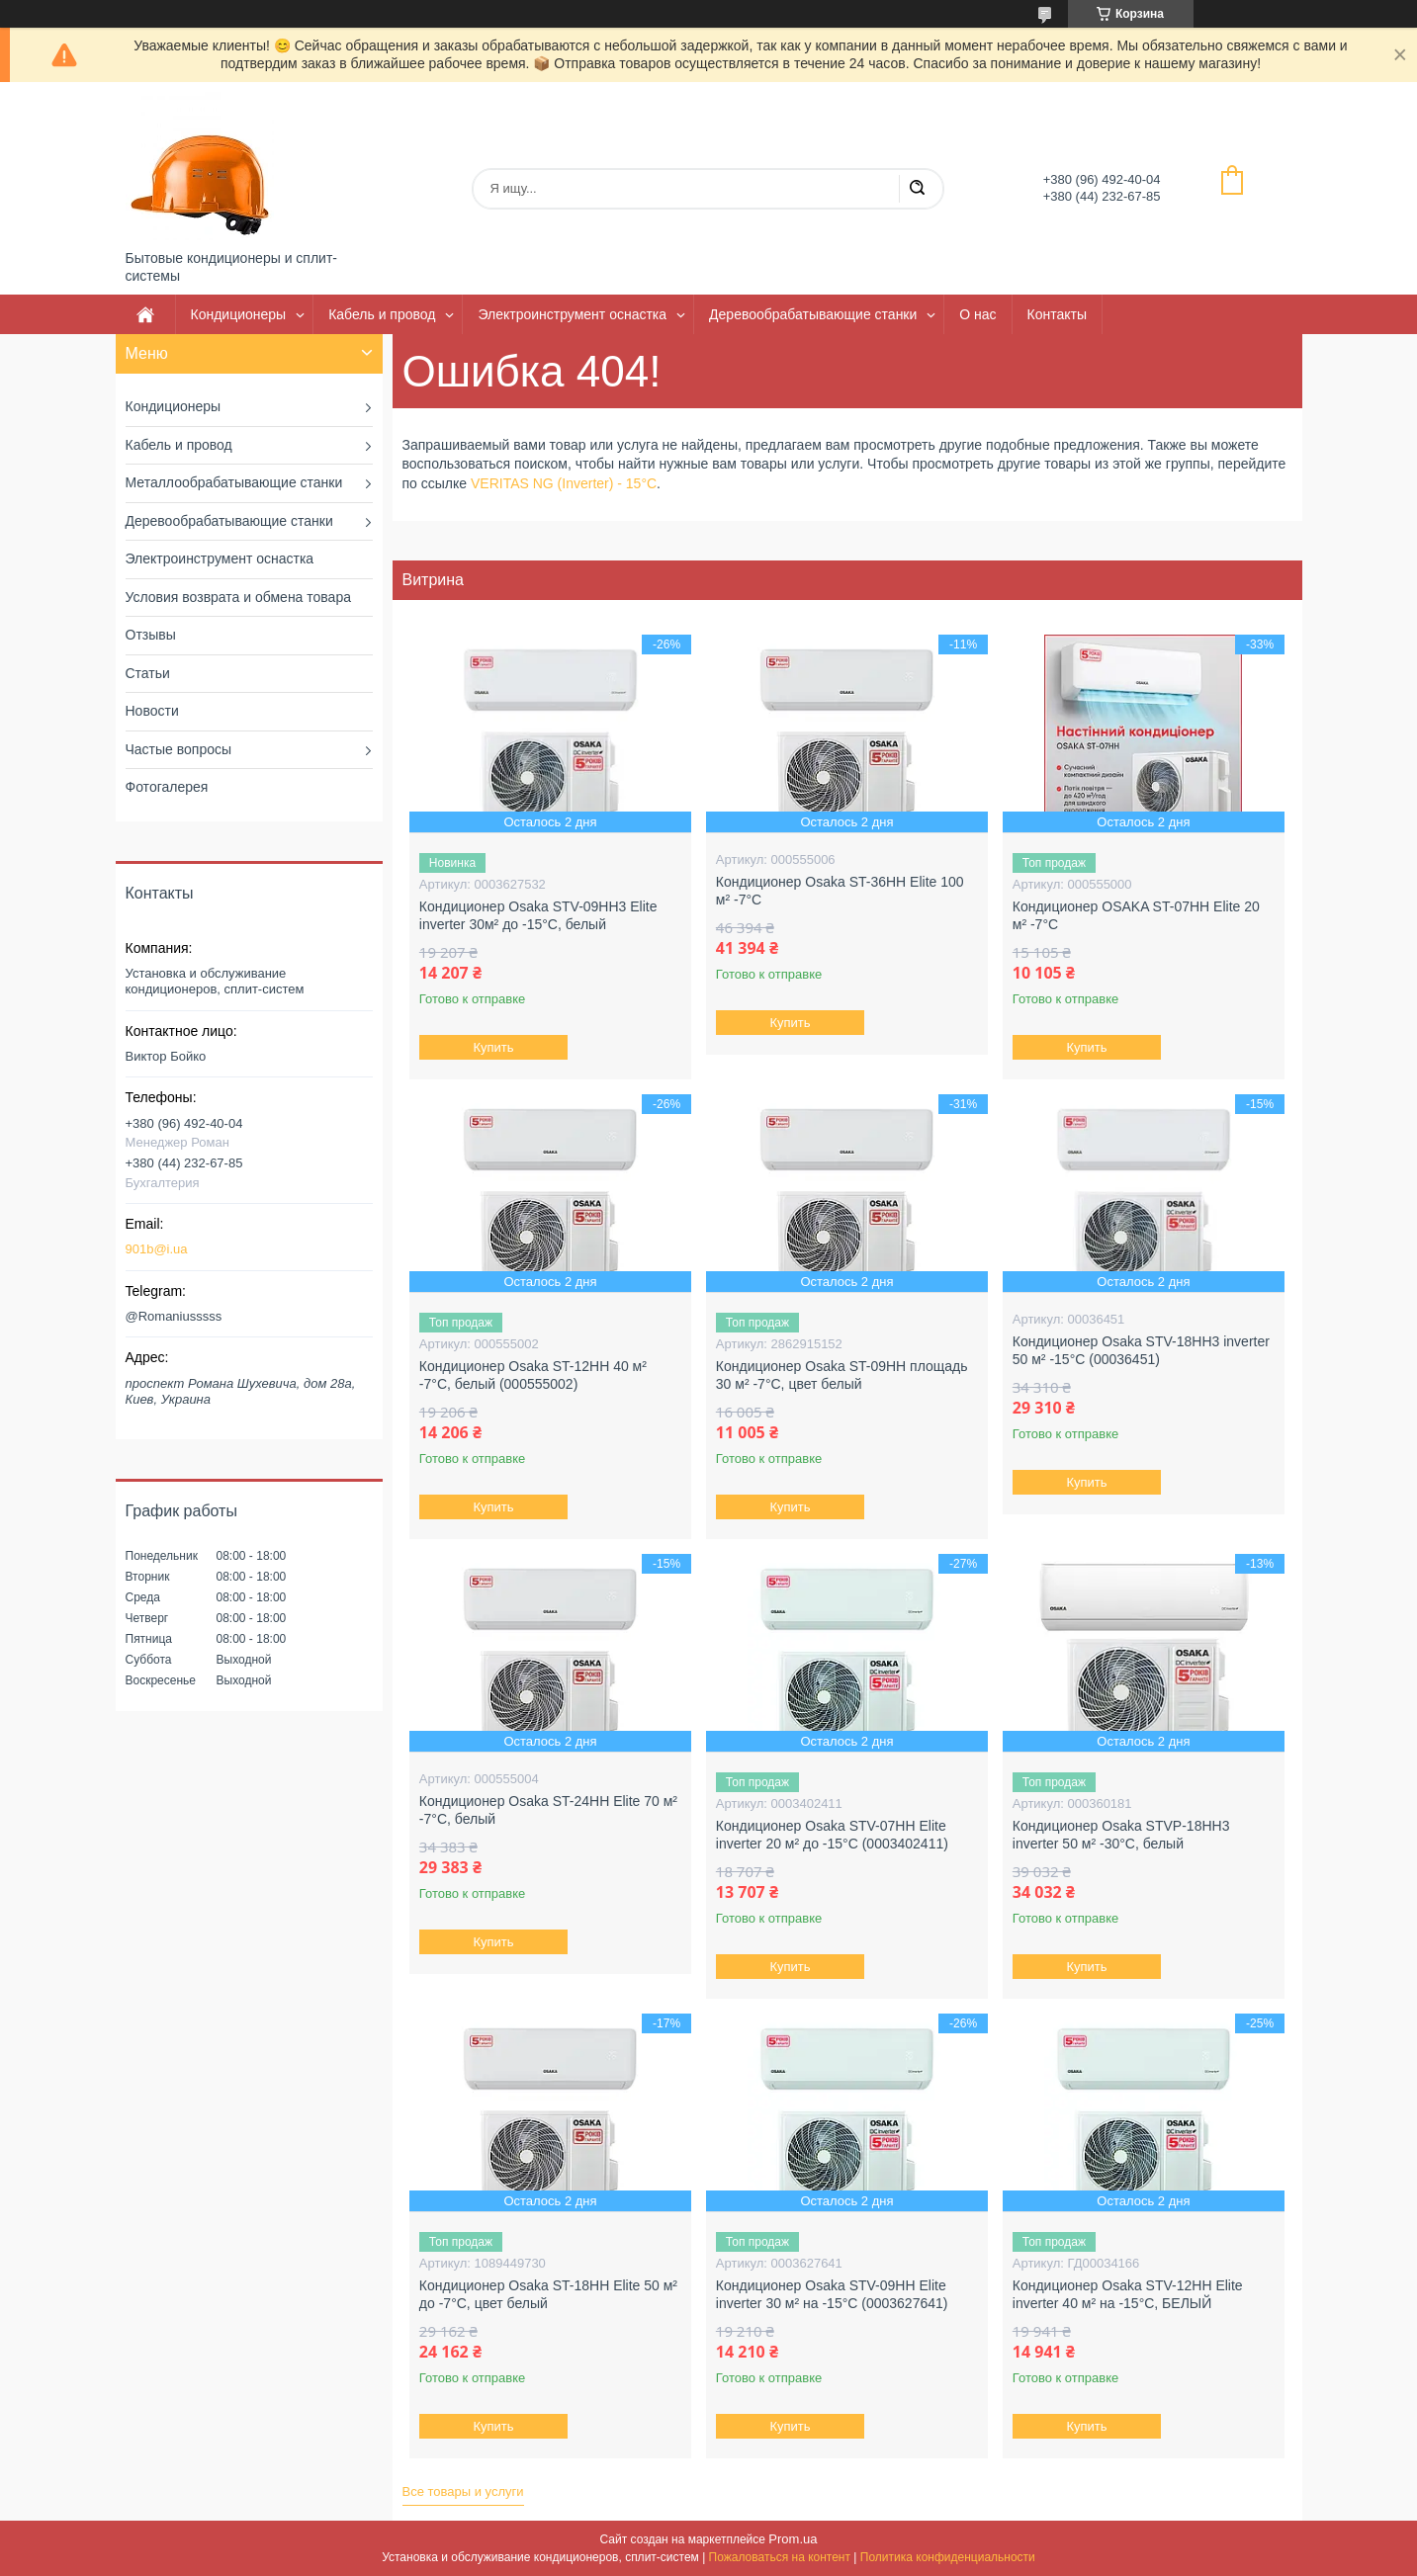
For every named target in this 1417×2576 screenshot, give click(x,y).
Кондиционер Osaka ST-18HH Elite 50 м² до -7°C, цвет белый (548, 2294)
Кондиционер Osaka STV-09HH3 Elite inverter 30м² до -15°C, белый (538, 915)
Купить (493, 1047)
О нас (977, 314)
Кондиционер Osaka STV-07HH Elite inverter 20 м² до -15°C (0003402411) (832, 1834)
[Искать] (916, 189)
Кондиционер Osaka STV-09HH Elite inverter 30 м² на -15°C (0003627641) (832, 2294)
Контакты (1057, 314)
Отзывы (151, 635)
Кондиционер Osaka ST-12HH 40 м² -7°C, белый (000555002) (533, 1375)
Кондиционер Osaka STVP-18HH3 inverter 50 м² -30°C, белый (1121, 1834)
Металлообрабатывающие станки (234, 482)
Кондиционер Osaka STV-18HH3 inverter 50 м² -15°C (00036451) (1141, 1350)
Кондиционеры (239, 314)
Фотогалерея (167, 787)
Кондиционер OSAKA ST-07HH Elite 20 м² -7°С (1136, 915)
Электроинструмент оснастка (572, 314)
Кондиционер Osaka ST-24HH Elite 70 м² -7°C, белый (548, 1810)
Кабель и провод (381, 314)
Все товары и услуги (463, 2491)
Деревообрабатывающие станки (813, 314)
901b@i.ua (157, 1249)
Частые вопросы (179, 749)
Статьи (148, 673)
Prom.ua (792, 2539)
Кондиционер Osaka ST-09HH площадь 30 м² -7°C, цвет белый (842, 1375)
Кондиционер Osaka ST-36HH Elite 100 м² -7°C (840, 890)
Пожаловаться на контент (779, 2557)
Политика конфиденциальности (947, 2557)
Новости (152, 711)
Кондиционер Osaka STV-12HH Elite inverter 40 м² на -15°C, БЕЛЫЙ (1128, 2294)
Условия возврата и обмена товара (238, 597)
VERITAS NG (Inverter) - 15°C (564, 483)
